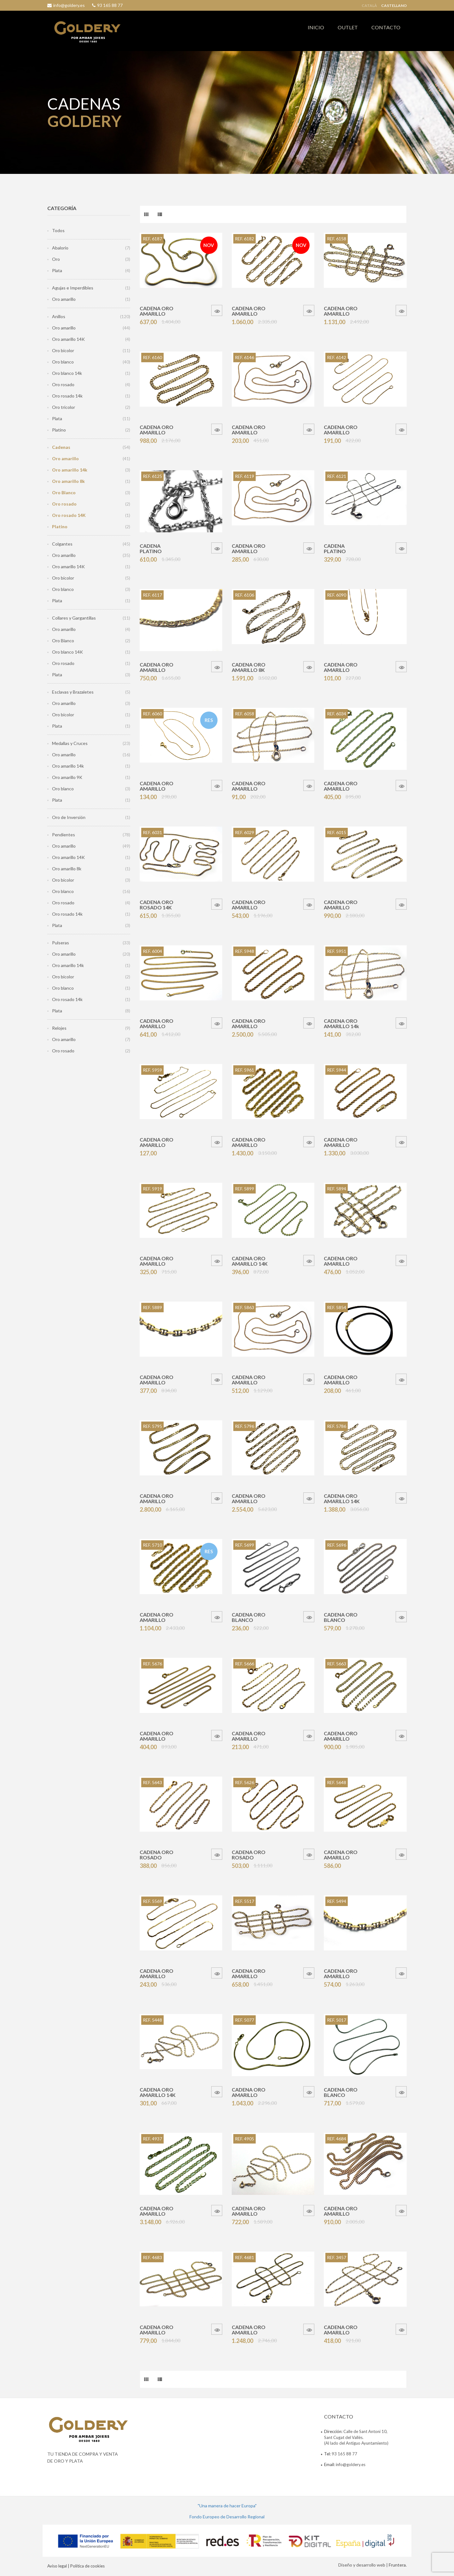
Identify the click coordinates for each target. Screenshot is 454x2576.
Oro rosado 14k (67, 395)
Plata (57, 270)
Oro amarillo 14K (68, 339)
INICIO (316, 27)
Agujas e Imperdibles (72, 287)
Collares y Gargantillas (74, 618)
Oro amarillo (64, 299)
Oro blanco (63, 361)
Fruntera (397, 2564)
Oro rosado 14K (69, 515)
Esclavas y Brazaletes (73, 692)
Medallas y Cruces (70, 743)
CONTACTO (385, 27)
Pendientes (63, 834)
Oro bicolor (63, 350)
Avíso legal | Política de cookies (76, 2565)
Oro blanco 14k (67, 373)
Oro (56, 259)
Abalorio (60, 247)
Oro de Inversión (68, 817)
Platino (59, 429)
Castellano (394, 6)
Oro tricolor (63, 407)
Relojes (59, 1028)
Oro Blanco (64, 492)
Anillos (58, 316)
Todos (58, 230)
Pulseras (60, 942)
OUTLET (348, 27)
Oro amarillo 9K (67, 777)
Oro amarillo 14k (69, 469)
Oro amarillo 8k (68, 481)
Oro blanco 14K (67, 652)
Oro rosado (63, 384)
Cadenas (61, 447)
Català (369, 6)
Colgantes (62, 544)
